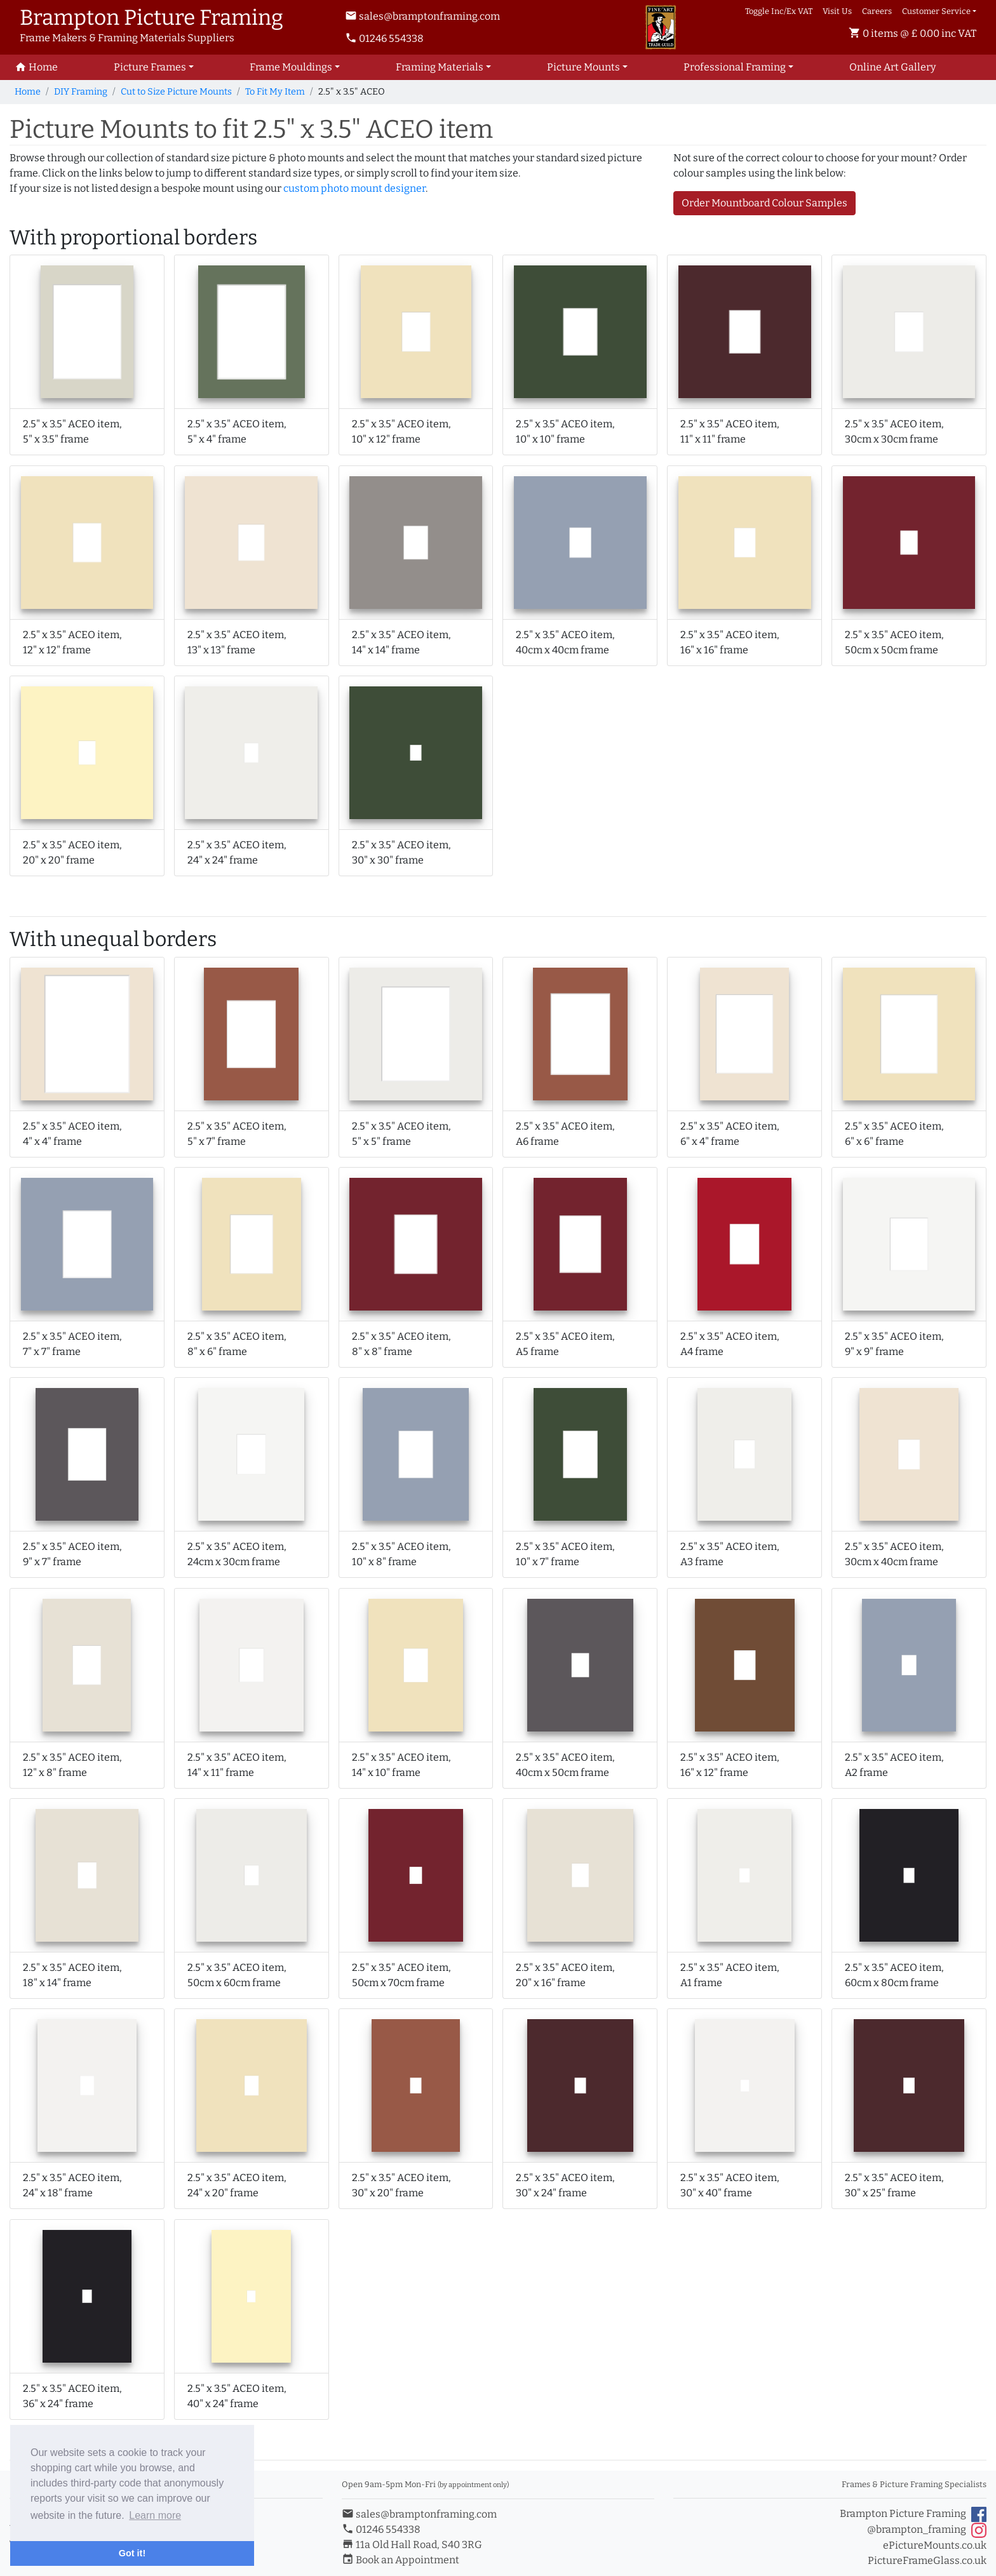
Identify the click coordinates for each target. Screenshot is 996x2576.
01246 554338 (384, 38)
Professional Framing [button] (734, 67)
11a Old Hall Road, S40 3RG (412, 2545)
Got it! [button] (132, 2553)
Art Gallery (892, 67)
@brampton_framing (926, 2530)
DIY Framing (80, 91)
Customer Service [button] (936, 11)
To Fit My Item (275, 91)
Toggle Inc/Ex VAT (778, 11)
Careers (877, 11)
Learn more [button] (155, 2515)
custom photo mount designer (354, 188)
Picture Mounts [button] (583, 67)
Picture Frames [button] (150, 67)
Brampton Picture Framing (913, 2514)
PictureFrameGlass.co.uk (927, 2560)
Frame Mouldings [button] (291, 67)
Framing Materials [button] (439, 67)
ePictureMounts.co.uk (934, 2545)
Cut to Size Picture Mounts (176, 91)
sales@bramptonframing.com (422, 16)
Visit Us (837, 11)
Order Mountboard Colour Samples (764, 203)
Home (28, 91)
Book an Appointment (400, 2560)
